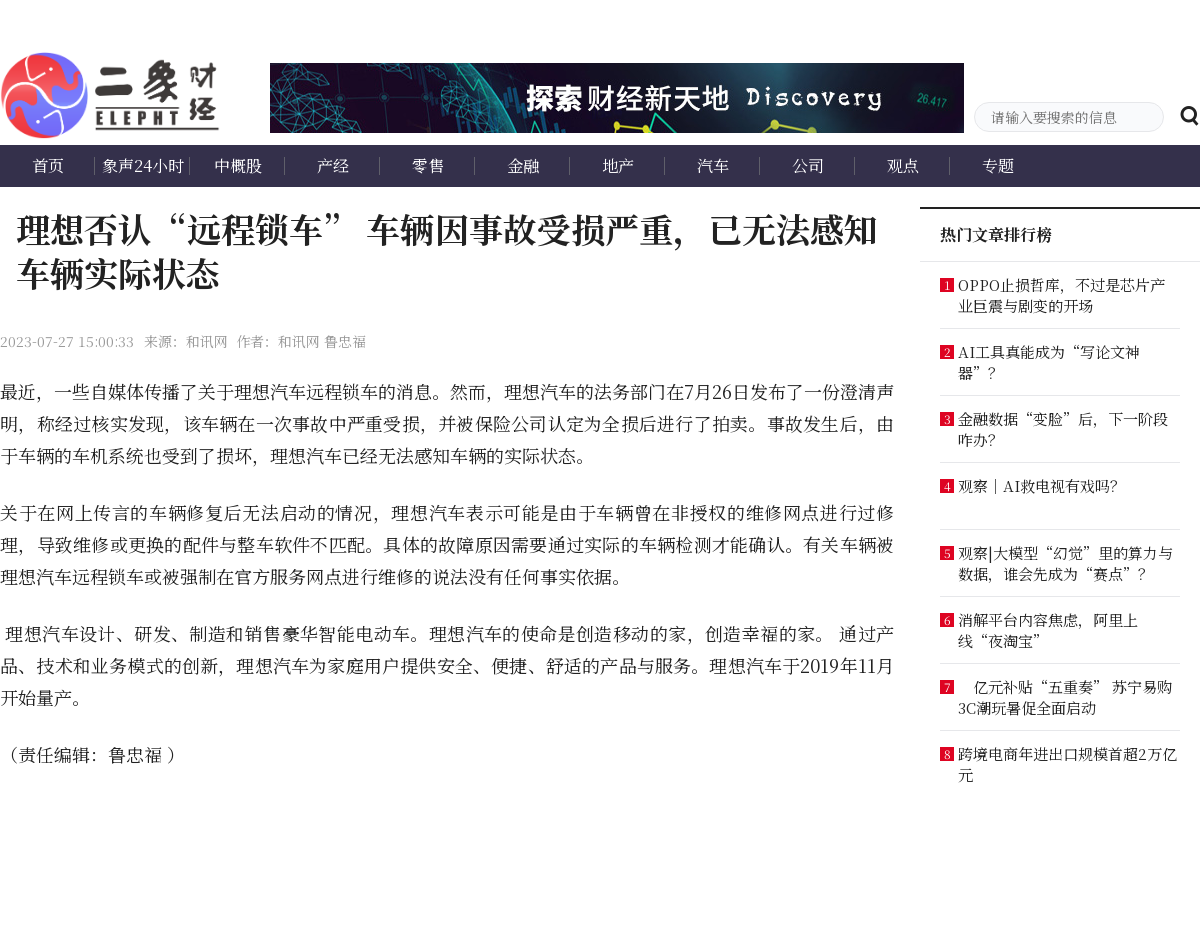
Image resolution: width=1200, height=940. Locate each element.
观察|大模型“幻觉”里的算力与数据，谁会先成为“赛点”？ (1065, 563)
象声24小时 (143, 165)
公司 (808, 165)
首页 (48, 165)
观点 (903, 165)
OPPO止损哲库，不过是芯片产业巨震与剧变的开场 (1061, 295)
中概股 (238, 165)
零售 (428, 165)
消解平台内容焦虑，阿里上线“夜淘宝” (1048, 630)
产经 (333, 165)
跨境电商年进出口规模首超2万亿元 (1067, 764)
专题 (998, 165)
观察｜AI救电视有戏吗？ (1041, 485)
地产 (618, 165)
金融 (523, 165)
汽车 (713, 165)
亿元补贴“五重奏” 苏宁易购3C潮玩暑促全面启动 (1065, 697)
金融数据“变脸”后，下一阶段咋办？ (1063, 429)
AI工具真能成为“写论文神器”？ (1049, 362)
